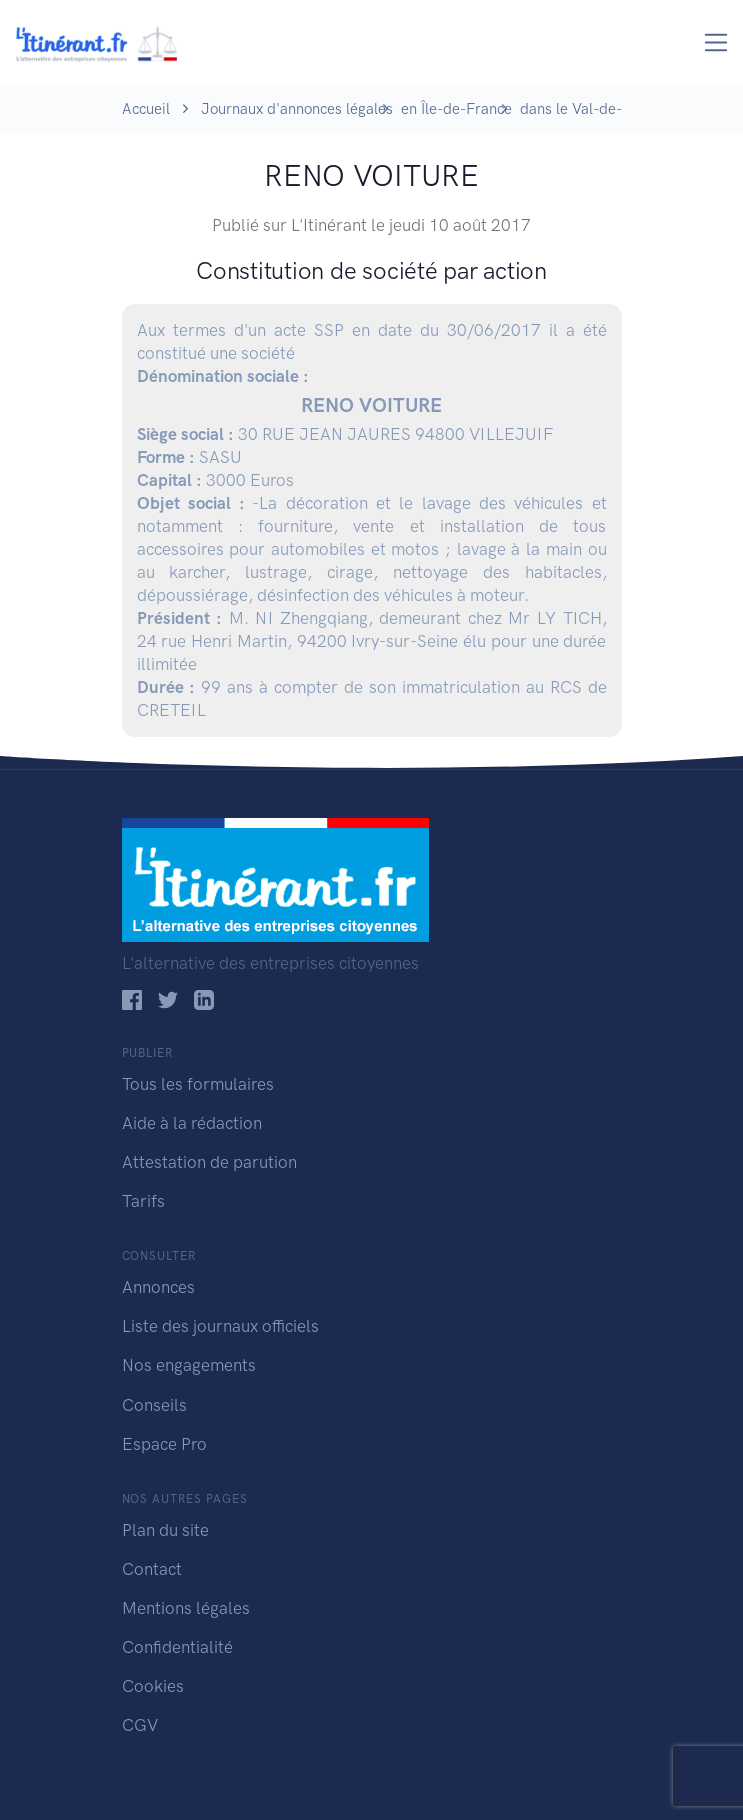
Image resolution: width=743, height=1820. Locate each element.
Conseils (154, 1405)
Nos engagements (189, 1365)
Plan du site (165, 1530)
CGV (140, 1725)
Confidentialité (177, 1647)
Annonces (158, 1287)
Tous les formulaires (198, 1084)
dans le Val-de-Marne (592, 109)
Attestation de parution (209, 1162)
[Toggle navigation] (716, 42)
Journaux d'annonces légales (297, 109)
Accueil (146, 109)
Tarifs (143, 1201)
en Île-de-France (456, 109)
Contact (152, 1569)
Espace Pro (164, 1444)
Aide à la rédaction (192, 1123)
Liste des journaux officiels (220, 1326)
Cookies (153, 1686)
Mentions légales (186, 1608)
